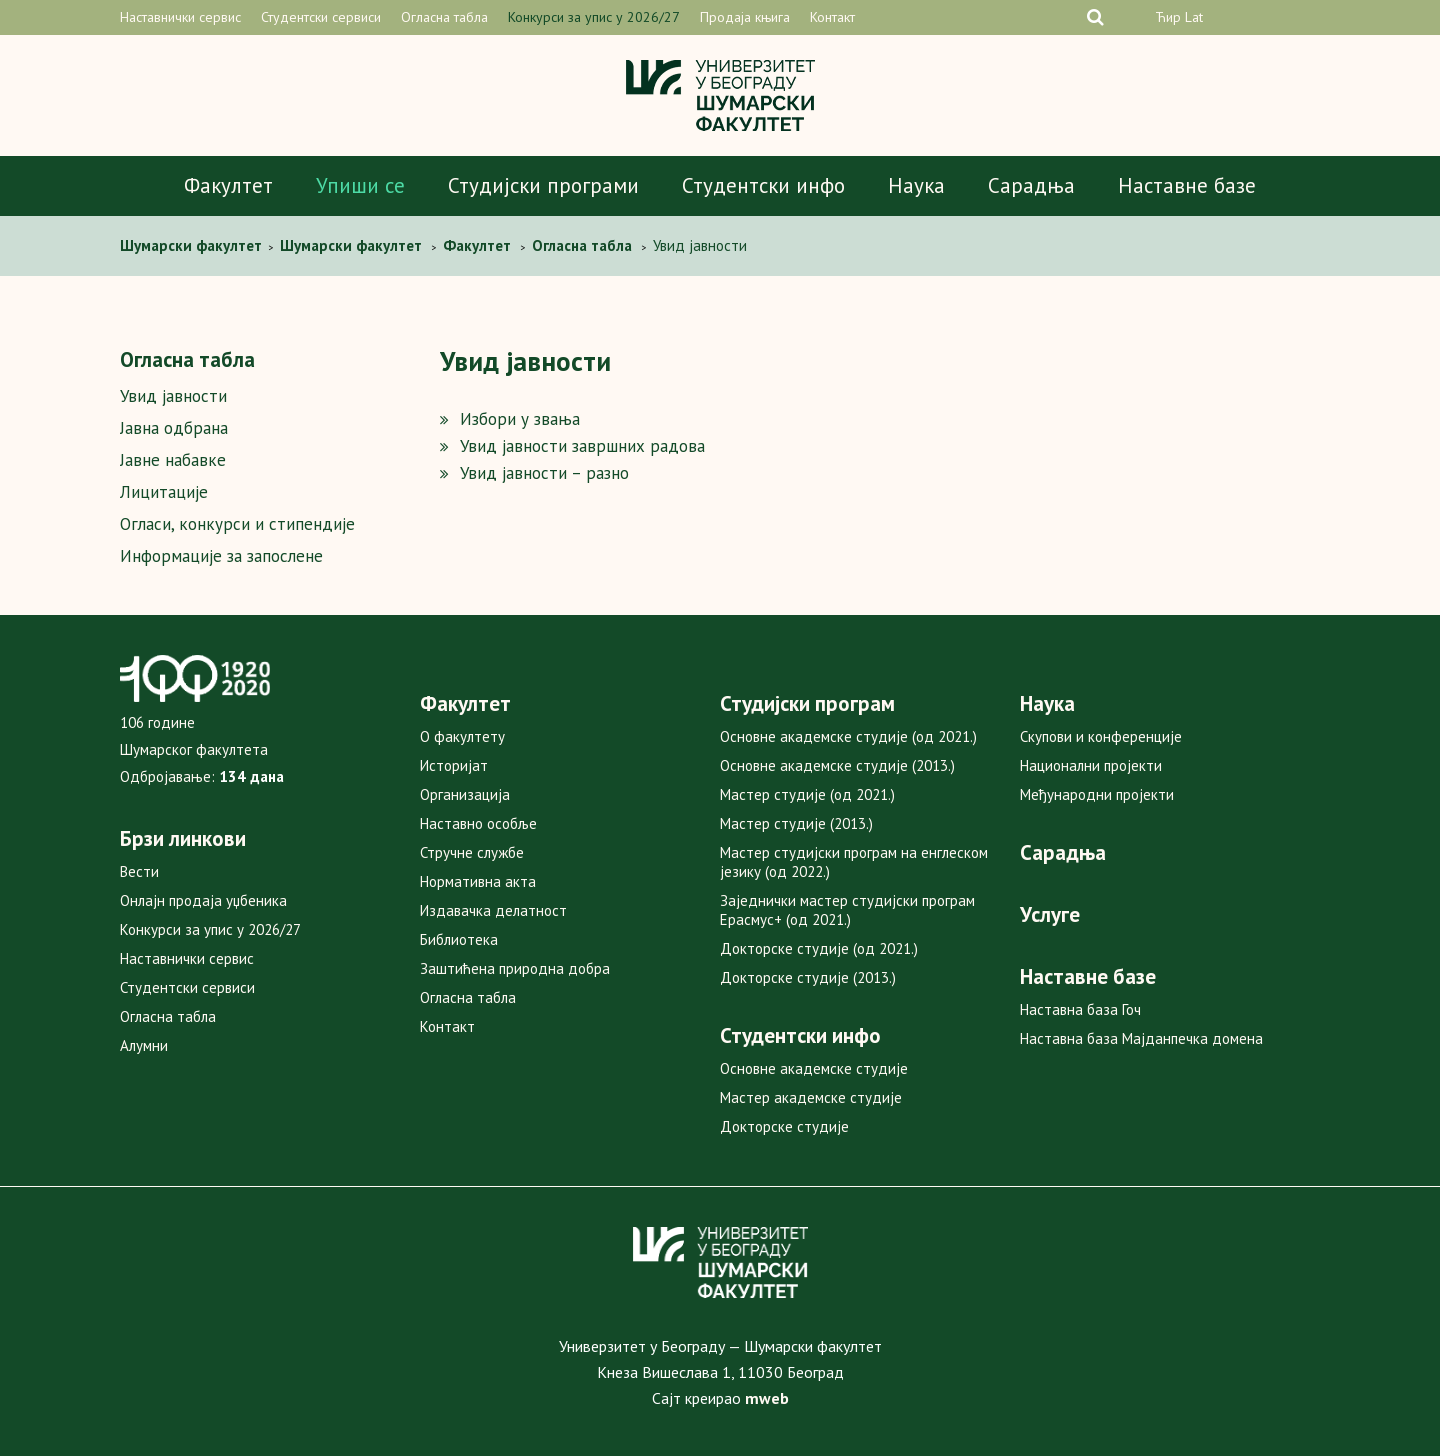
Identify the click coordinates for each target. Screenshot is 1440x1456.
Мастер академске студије (811, 1097)
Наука (916, 185)
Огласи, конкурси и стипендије (237, 524)
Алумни (144, 1045)
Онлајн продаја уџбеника (203, 900)
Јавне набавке (173, 460)
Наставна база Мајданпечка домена (1141, 1038)
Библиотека (459, 939)
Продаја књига (745, 17)
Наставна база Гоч (1080, 1009)
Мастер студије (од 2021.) (807, 794)
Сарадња (1031, 185)
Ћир (1168, 17)
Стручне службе (472, 852)
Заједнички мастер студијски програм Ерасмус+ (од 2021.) (847, 910)
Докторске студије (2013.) (808, 977)
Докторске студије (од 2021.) (819, 948)
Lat (1194, 17)
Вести (139, 871)
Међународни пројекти (1097, 794)
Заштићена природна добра (515, 968)
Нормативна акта (478, 881)
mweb (767, 1398)
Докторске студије (784, 1126)
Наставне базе (1187, 185)
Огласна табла (444, 17)
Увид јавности (173, 396)
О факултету (462, 736)
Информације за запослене (221, 556)
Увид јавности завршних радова (582, 446)
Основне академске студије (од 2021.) (848, 736)
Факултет (228, 185)
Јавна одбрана (174, 428)
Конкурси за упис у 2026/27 (594, 17)
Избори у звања (520, 419)
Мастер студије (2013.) (796, 823)
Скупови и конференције (1101, 736)
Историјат (454, 765)
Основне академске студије (814, 1068)
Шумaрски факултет (193, 245)
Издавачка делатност (493, 910)
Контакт (832, 17)
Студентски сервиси (321, 17)
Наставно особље (478, 823)
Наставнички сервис (180, 17)
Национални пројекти (1091, 765)
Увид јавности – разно (544, 473)
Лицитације (164, 492)
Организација (465, 794)
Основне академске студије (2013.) (837, 765)
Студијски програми (543, 185)
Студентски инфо (763, 185)
